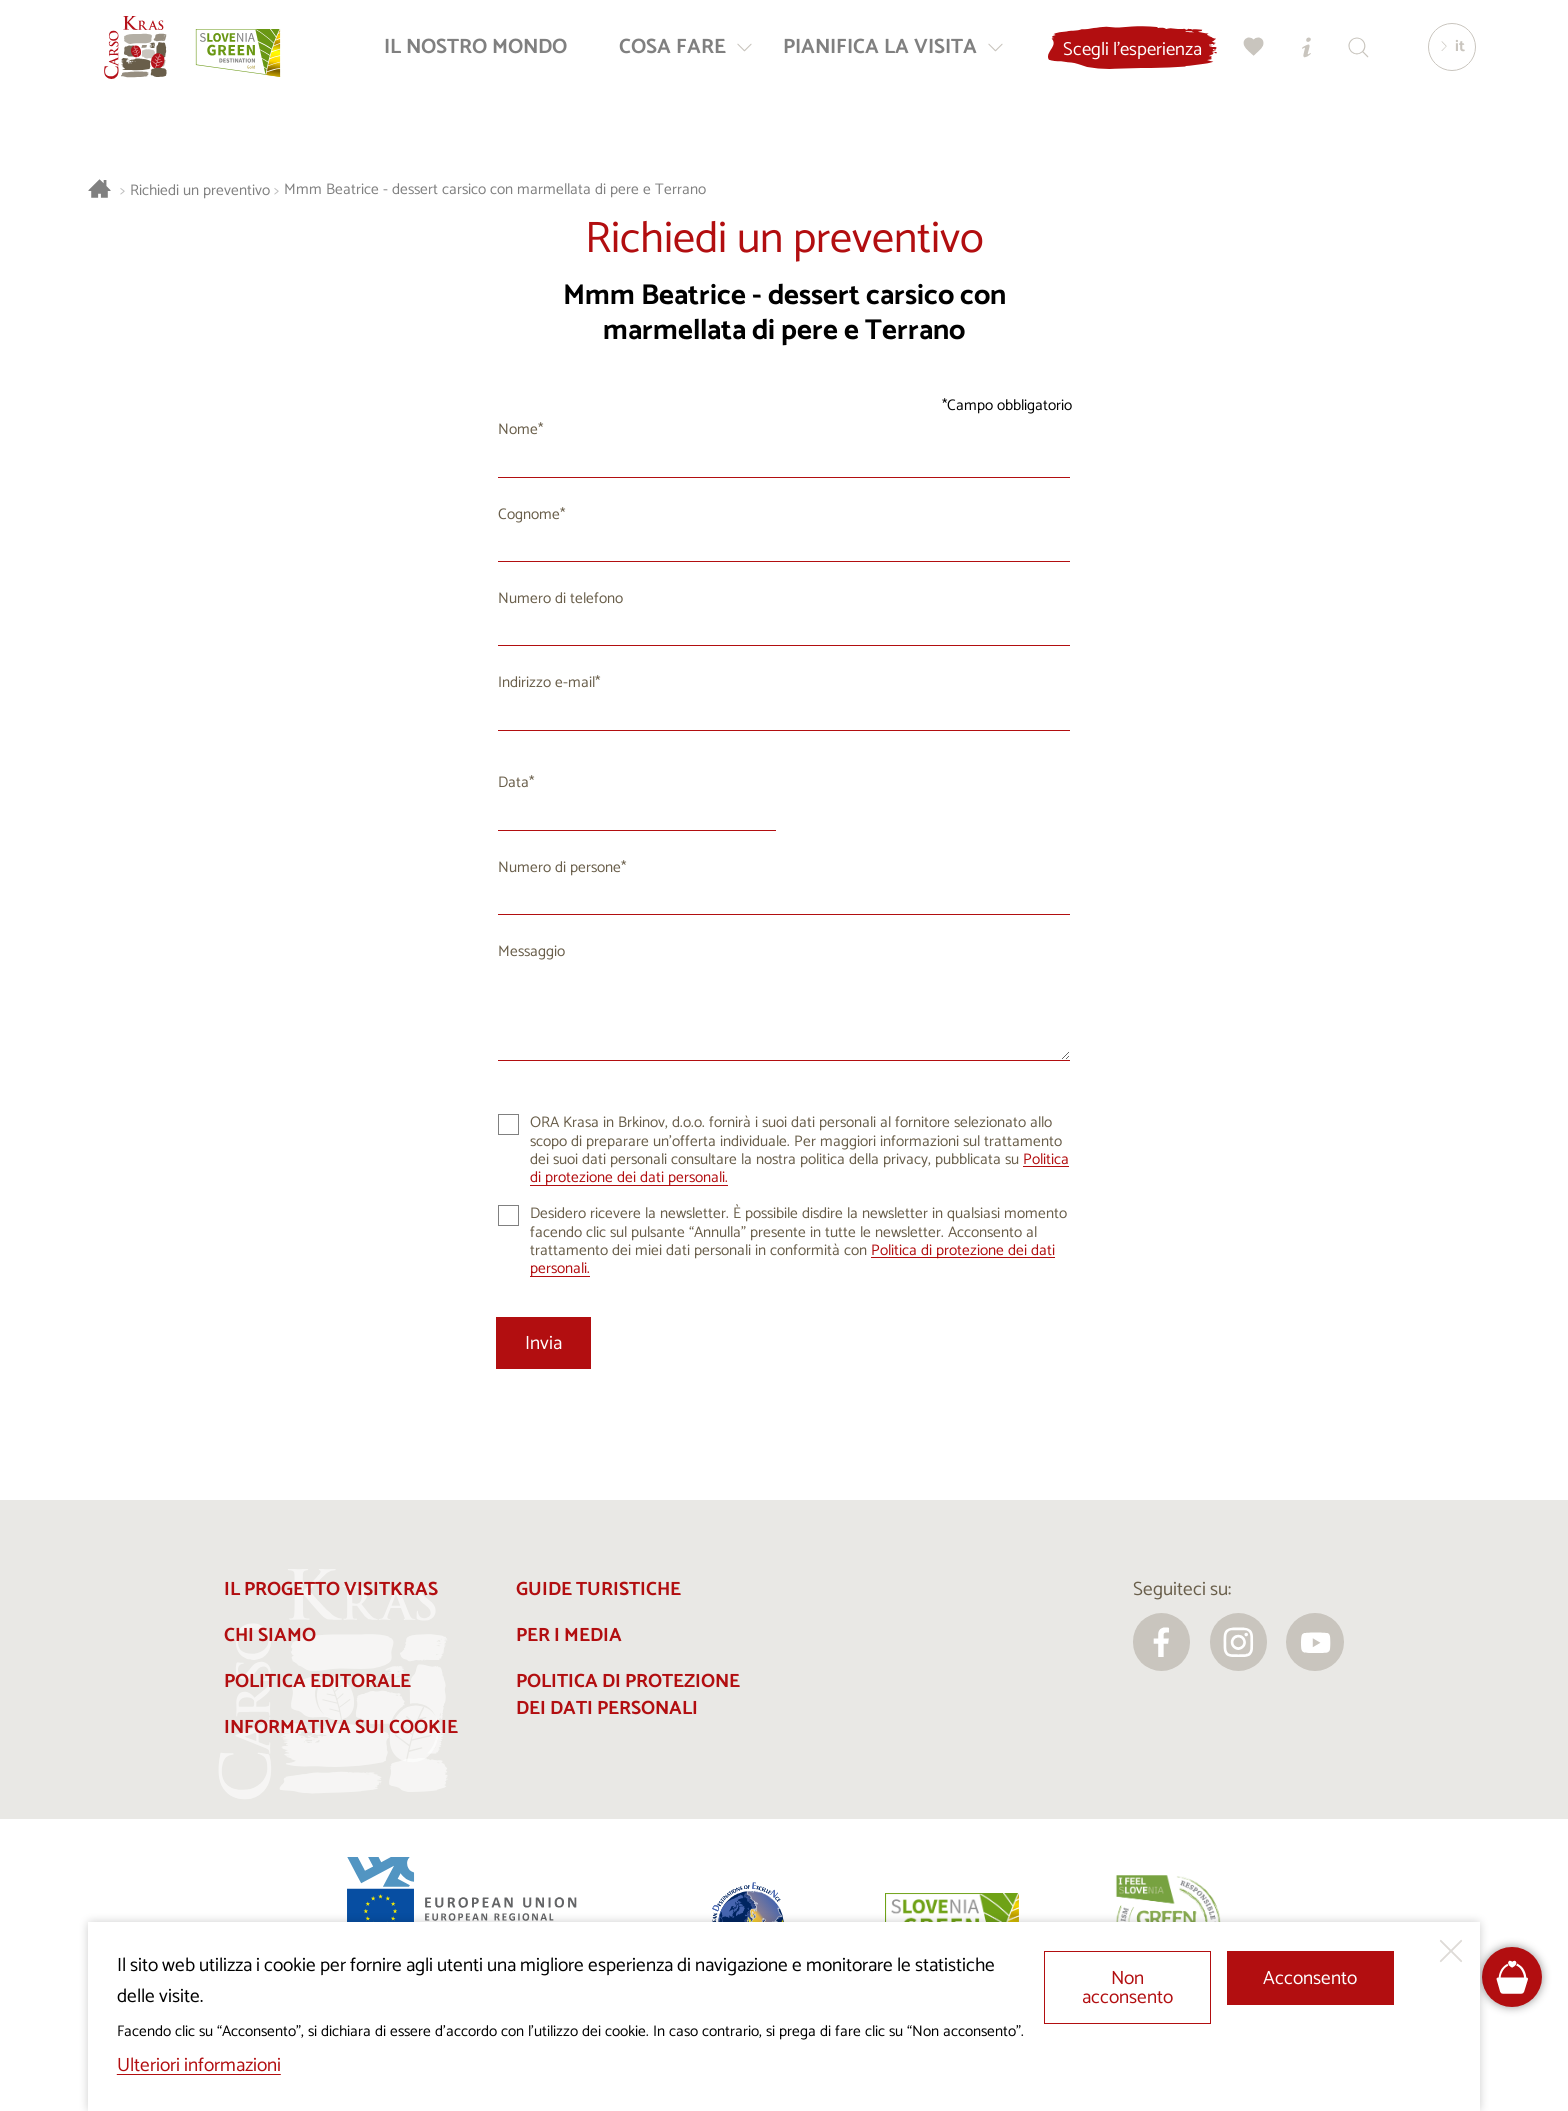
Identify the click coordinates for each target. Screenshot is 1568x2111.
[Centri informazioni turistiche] (1299, 55)
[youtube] (1315, 1642)
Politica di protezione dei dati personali (628, 1695)
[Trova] (1351, 55)
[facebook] (1162, 1642)
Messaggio (531, 951)
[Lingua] (1445, 56)
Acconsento (1310, 1978)
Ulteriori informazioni (199, 2065)
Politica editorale (317, 1681)
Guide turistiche (598, 1589)
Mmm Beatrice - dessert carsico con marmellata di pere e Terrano (495, 190)
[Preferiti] (1247, 55)
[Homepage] (144, 56)
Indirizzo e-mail (546, 682)
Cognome (529, 514)
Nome (518, 429)
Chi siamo (270, 1635)
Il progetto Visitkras (331, 1589)
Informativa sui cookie (341, 1727)
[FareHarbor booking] (1512, 1977)
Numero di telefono (560, 598)
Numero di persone (559, 867)
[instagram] (1239, 1642)
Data (513, 782)
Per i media (569, 1635)
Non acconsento (1127, 1988)
